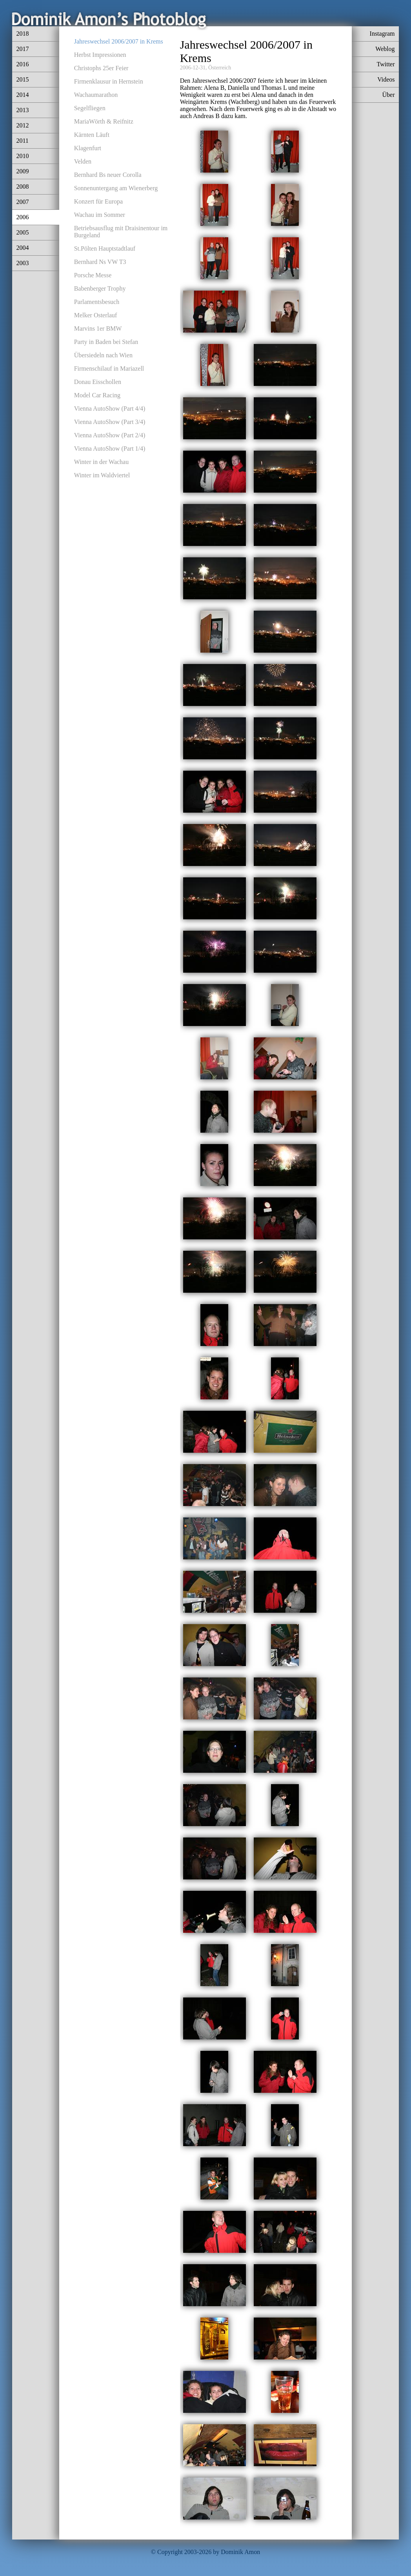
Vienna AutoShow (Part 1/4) (109, 448)
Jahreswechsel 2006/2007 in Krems (118, 41)
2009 (22, 171)
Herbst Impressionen (100, 54)
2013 (22, 110)
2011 (22, 140)
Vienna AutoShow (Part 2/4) (109, 435)
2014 (22, 94)
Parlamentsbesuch (97, 301)
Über (388, 94)
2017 (22, 48)
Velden (82, 161)
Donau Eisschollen (97, 381)
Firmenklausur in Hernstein (108, 81)
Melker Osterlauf (95, 315)
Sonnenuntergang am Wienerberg (116, 188)
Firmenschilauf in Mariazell (109, 368)
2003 (22, 263)
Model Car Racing (97, 395)
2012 (22, 125)
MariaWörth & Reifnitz (103, 121)
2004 (22, 247)
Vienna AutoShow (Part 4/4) (109, 408)
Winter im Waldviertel (102, 475)
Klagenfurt (87, 148)
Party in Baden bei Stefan (106, 341)
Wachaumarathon (96, 94)
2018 (22, 33)
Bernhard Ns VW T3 (100, 261)
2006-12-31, (193, 68)
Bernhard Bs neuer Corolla (108, 174)
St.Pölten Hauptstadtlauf (104, 248)
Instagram (382, 33)
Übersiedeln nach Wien (103, 355)
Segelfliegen (89, 108)
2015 (22, 79)
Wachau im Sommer (99, 214)
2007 (22, 201)
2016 (22, 64)
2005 (22, 232)
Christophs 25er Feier (101, 68)
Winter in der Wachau (101, 461)
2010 (22, 156)
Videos (386, 79)
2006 (22, 217)
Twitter (386, 64)
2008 (22, 186)
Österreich (219, 68)
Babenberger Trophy (100, 288)
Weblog (385, 48)
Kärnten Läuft (91, 134)
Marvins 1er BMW (98, 328)
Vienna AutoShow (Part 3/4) (109, 421)
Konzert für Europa (98, 201)
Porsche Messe (93, 275)
